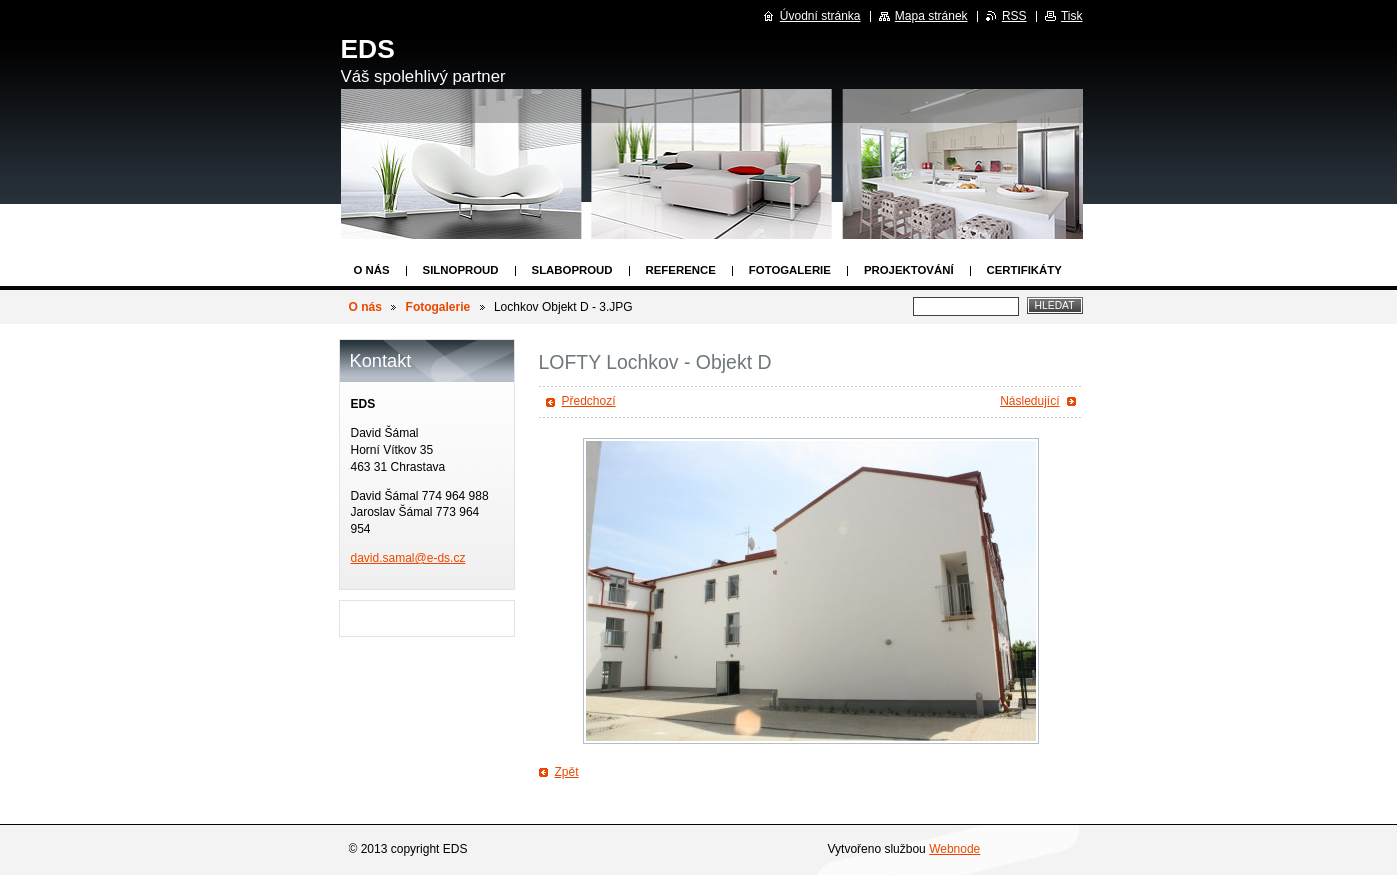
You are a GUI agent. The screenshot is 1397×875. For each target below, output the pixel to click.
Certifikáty (1024, 270)
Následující (1029, 401)
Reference (681, 270)
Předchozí (589, 401)
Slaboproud (572, 270)
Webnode (954, 849)
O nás (372, 270)
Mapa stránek (931, 16)
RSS (1014, 16)
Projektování (909, 270)
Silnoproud (461, 270)
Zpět (567, 772)
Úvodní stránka (820, 16)
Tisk (1072, 16)
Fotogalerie (790, 270)
